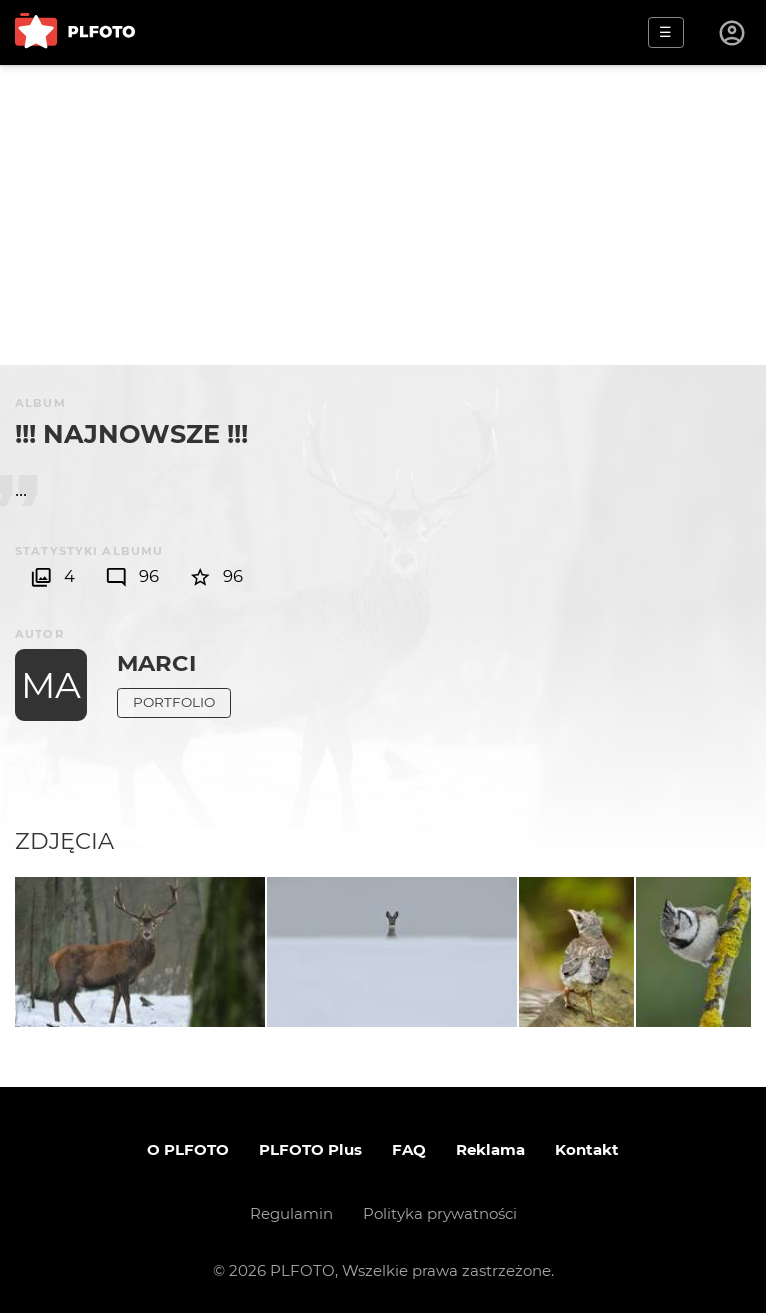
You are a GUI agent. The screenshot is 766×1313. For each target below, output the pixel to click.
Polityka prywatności (440, 1213)
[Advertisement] (383, 215)
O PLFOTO (188, 1149)
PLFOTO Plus (310, 1149)
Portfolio (174, 702)
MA (51, 685)
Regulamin (291, 1213)
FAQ (409, 1149)
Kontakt (587, 1149)
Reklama (490, 1149)
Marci (156, 663)
